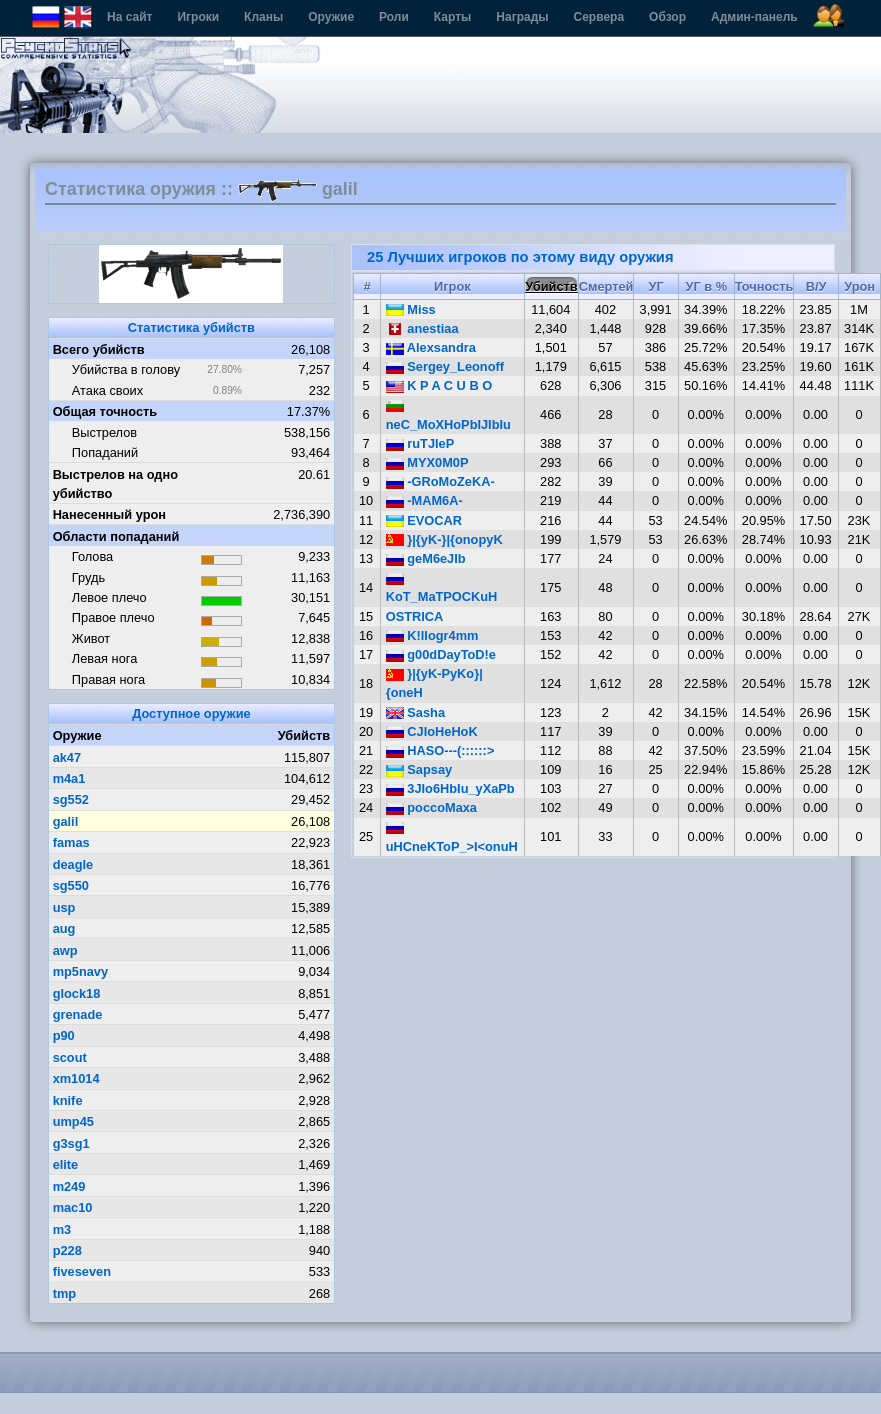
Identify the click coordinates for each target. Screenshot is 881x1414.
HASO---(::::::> (440, 750)
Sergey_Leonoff (445, 366)
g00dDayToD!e (441, 654)
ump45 (73, 1121)
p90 (64, 1035)
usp (64, 907)
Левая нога (104, 658)
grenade (78, 1014)
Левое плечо (109, 597)
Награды (522, 17)
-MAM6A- (424, 500)
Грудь (88, 577)
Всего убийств (99, 349)
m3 (62, 1229)
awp (65, 950)
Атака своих (107, 390)
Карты (452, 17)
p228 (67, 1250)
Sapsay (419, 769)
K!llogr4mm (432, 635)
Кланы (263, 17)
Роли (394, 17)
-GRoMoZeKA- (440, 481)
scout (70, 1057)
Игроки (198, 17)
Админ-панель (754, 17)
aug (64, 928)
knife (68, 1100)
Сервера (599, 17)
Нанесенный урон (109, 514)
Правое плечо (113, 617)
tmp (64, 1293)
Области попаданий (116, 536)
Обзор (667, 17)
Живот (91, 638)
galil (66, 821)
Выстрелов (104, 432)
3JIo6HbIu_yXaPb (450, 788)
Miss (411, 309)
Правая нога (108, 679)
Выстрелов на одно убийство (115, 484)
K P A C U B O (439, 385)
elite (66, 1164)
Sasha (415, 712)
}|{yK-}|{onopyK (444, 539)
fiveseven (82, 1271)
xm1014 (76, 1078)
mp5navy (80, 971)
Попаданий (105, 452)
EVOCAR (424, 520)
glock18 (77, 993)
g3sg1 (71, 1143)
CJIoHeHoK (432, 731)
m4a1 (69, 778)
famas (71, 842)
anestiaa (422, 328)
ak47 (67, 757)
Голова (92, 556)
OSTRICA (415, 616)
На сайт (129, 17)
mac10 (73, 1207)
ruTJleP (420, 443)
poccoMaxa (431, 807)
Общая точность (105, 411)
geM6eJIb (426, 558)
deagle (73, 864)
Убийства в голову (126, 369)
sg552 (71, 799)
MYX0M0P (427, 462)
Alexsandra (431, 347)
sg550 (71, 885)
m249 (69, 1186)
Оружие (331, 17)
